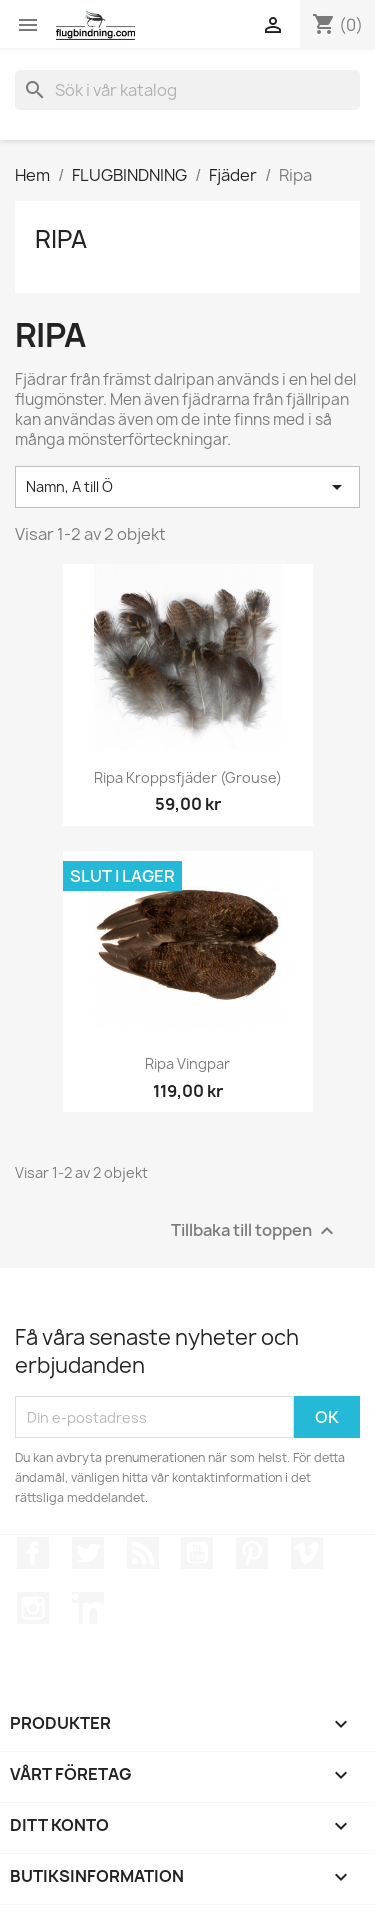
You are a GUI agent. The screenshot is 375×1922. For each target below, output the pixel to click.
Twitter (88, 1553)
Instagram (33, 1608)
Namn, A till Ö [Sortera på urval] (187, 487)
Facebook (33, 1553)
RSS (143, 1553)
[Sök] (187, 90)
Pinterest (252, 1553)
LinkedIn (88, 1608)
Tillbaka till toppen (255, 1231)
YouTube (197, 1553)
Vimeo (307, 1553)
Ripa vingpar (187, 1063)
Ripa (61, 239)
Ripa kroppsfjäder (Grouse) (188, 777)
